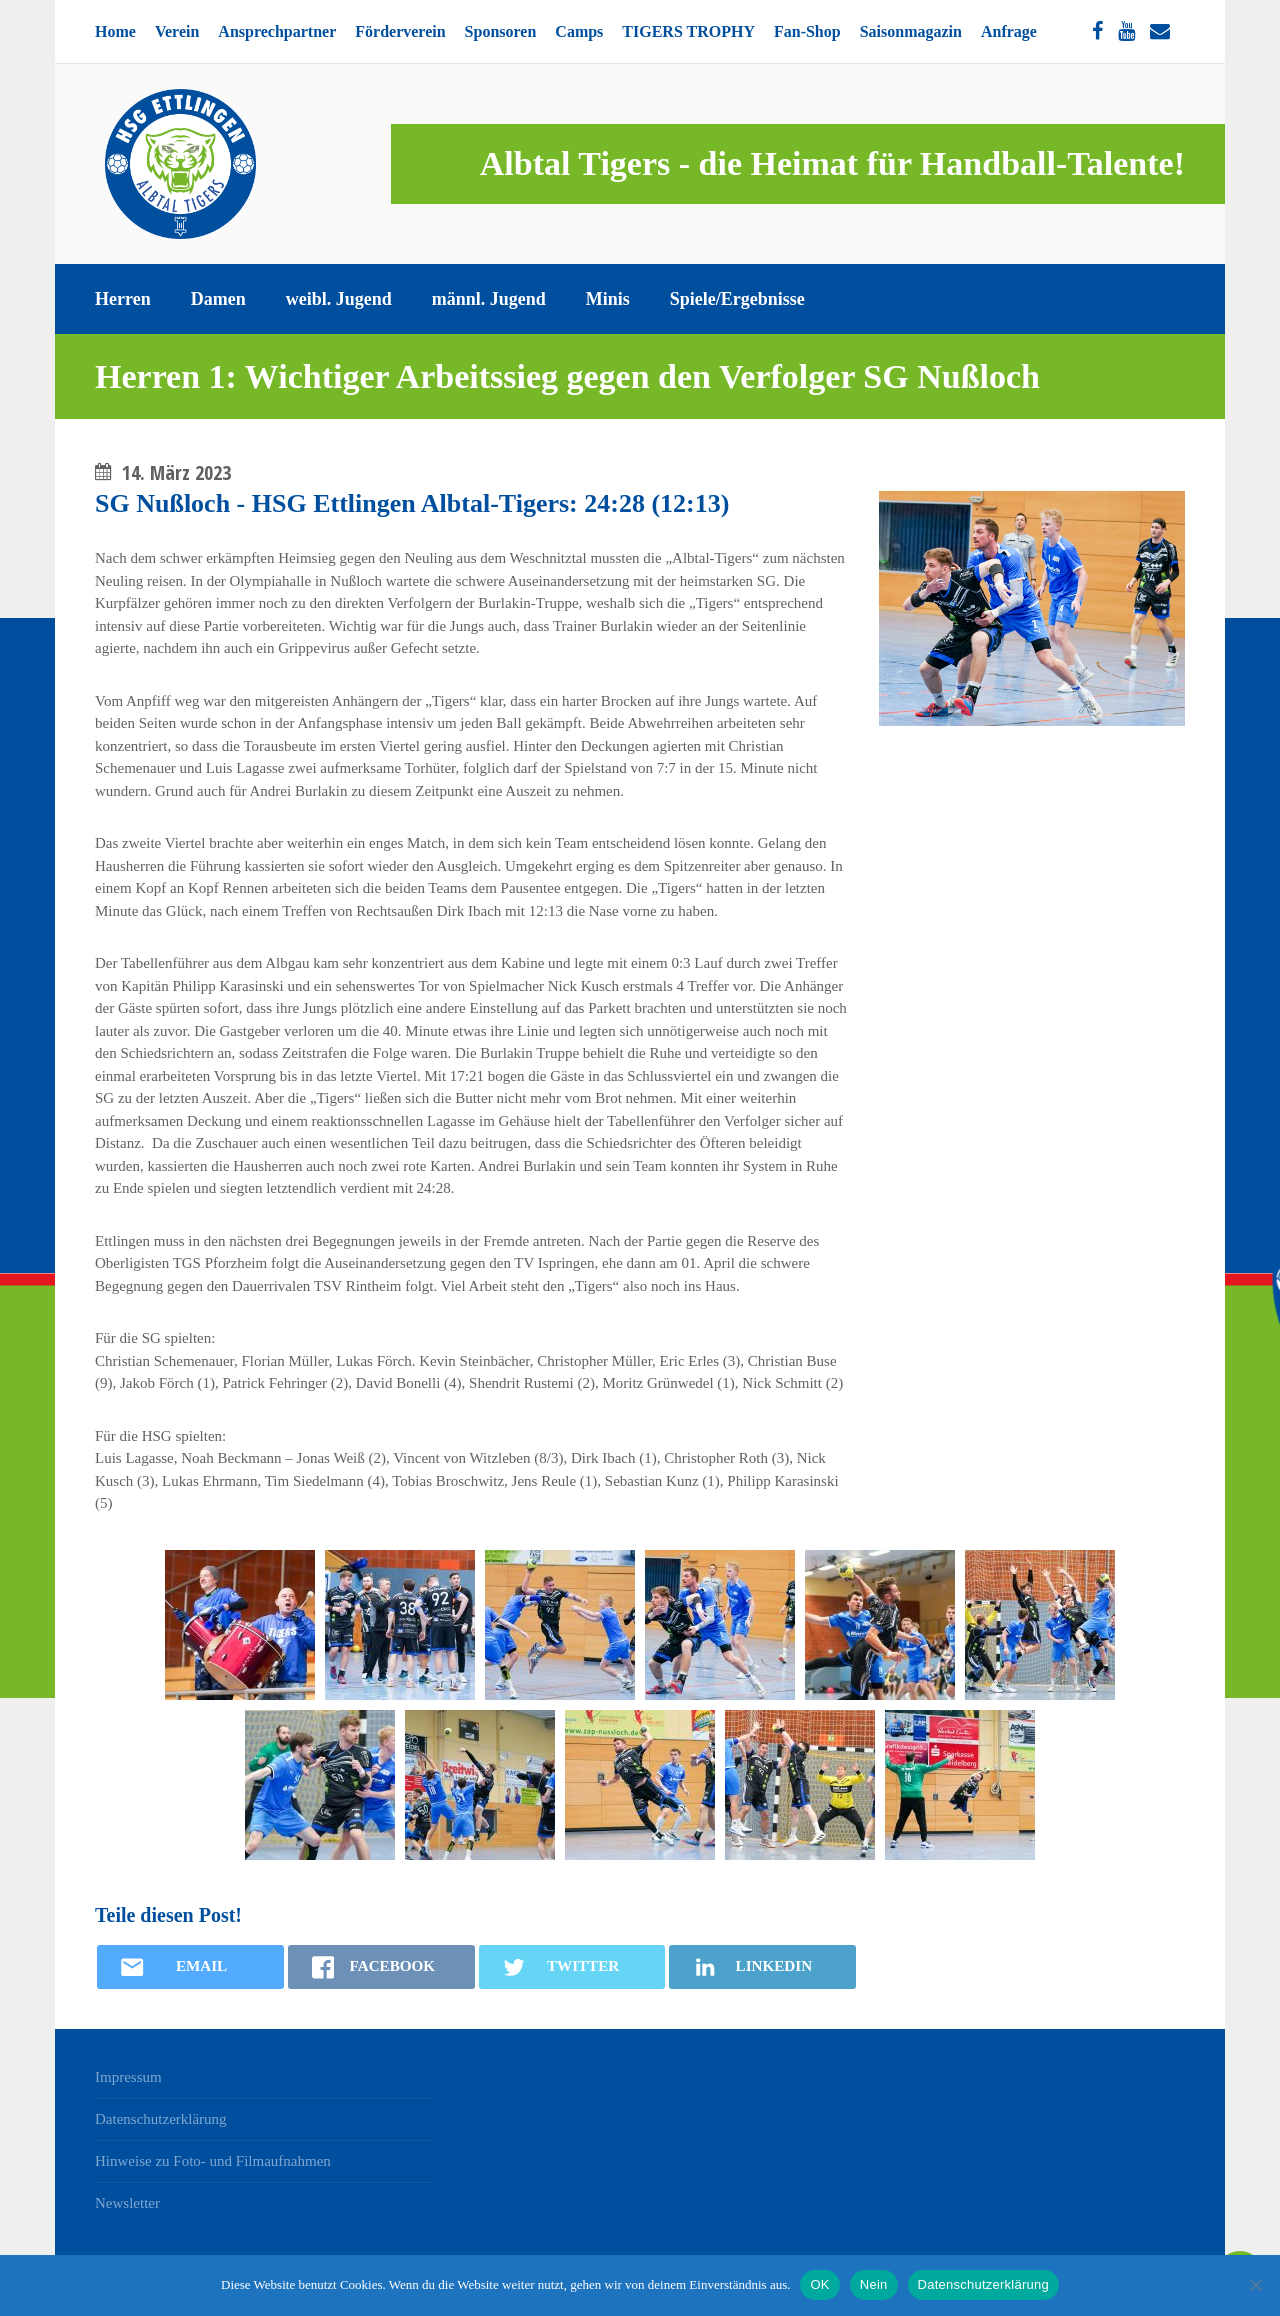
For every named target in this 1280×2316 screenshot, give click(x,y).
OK (819, 2284)
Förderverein (400, 31)
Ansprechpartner (277, 31)
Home (115, 31)
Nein (874, 2284)
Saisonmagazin (911, 31)
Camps (579, 31)
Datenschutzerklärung (161, 2119)
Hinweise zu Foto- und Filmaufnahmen (213, 2161)
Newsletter (127, 2203)
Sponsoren (501, 31)
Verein (177, 31)
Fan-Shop (807, 31)
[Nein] (1255, 2285)
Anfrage (1009, 31)
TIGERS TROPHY (688, 31)
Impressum (128, 2077)
